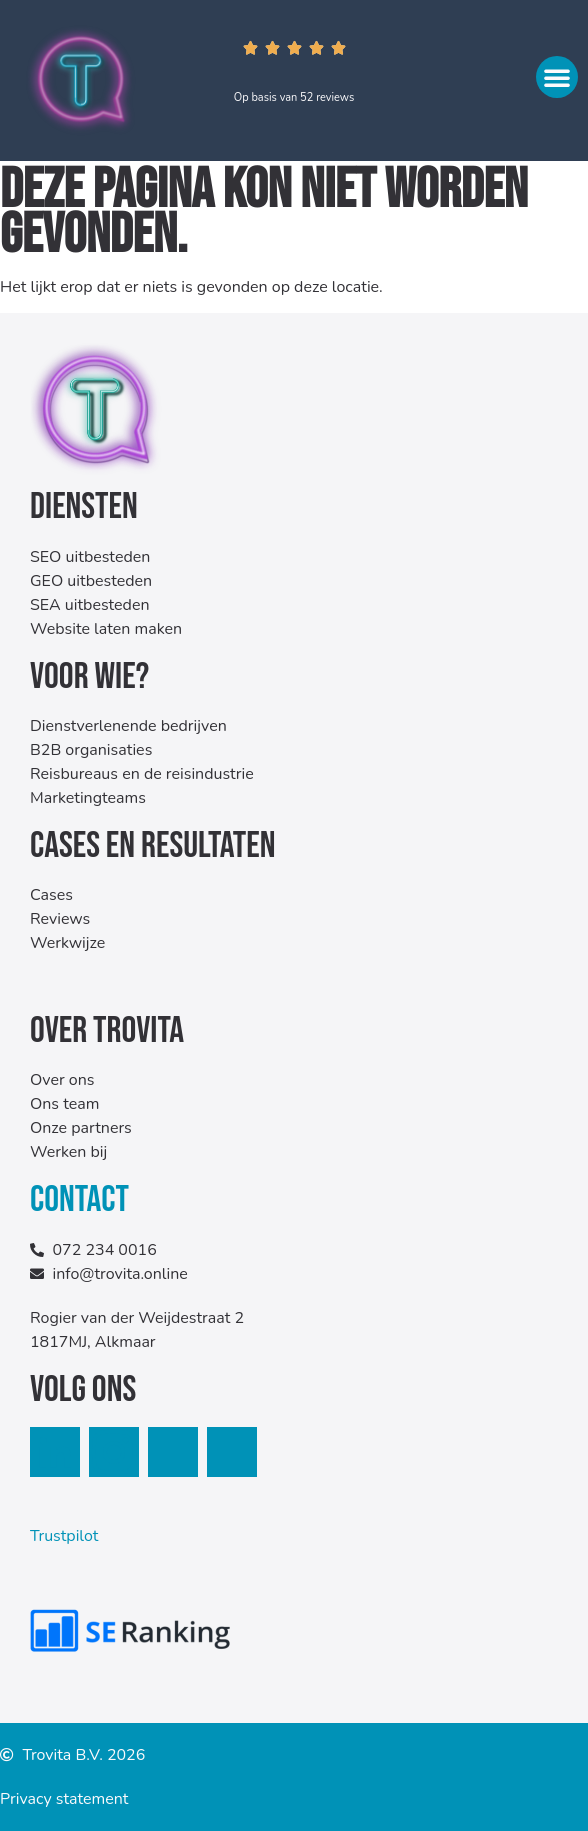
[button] (557, 77)
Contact (79, 1200)
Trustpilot (64, 1536)
